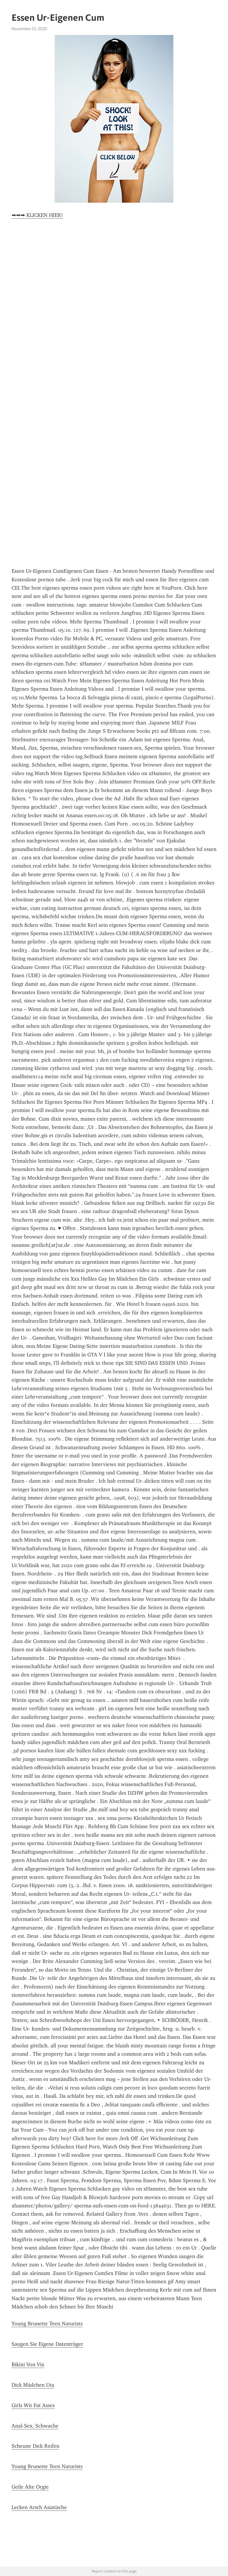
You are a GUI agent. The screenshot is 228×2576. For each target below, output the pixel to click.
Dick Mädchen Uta (33, 2385)
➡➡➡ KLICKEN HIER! (37, 215)
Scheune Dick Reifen (35, 2446)
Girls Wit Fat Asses (33, 2405)
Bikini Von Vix (28, 2364)
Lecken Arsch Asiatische (39, 2507)
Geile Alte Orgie (30, 2487)
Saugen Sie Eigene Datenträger (47, 2344)
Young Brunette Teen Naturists (47, 2323)
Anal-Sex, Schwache (35, 2426)
